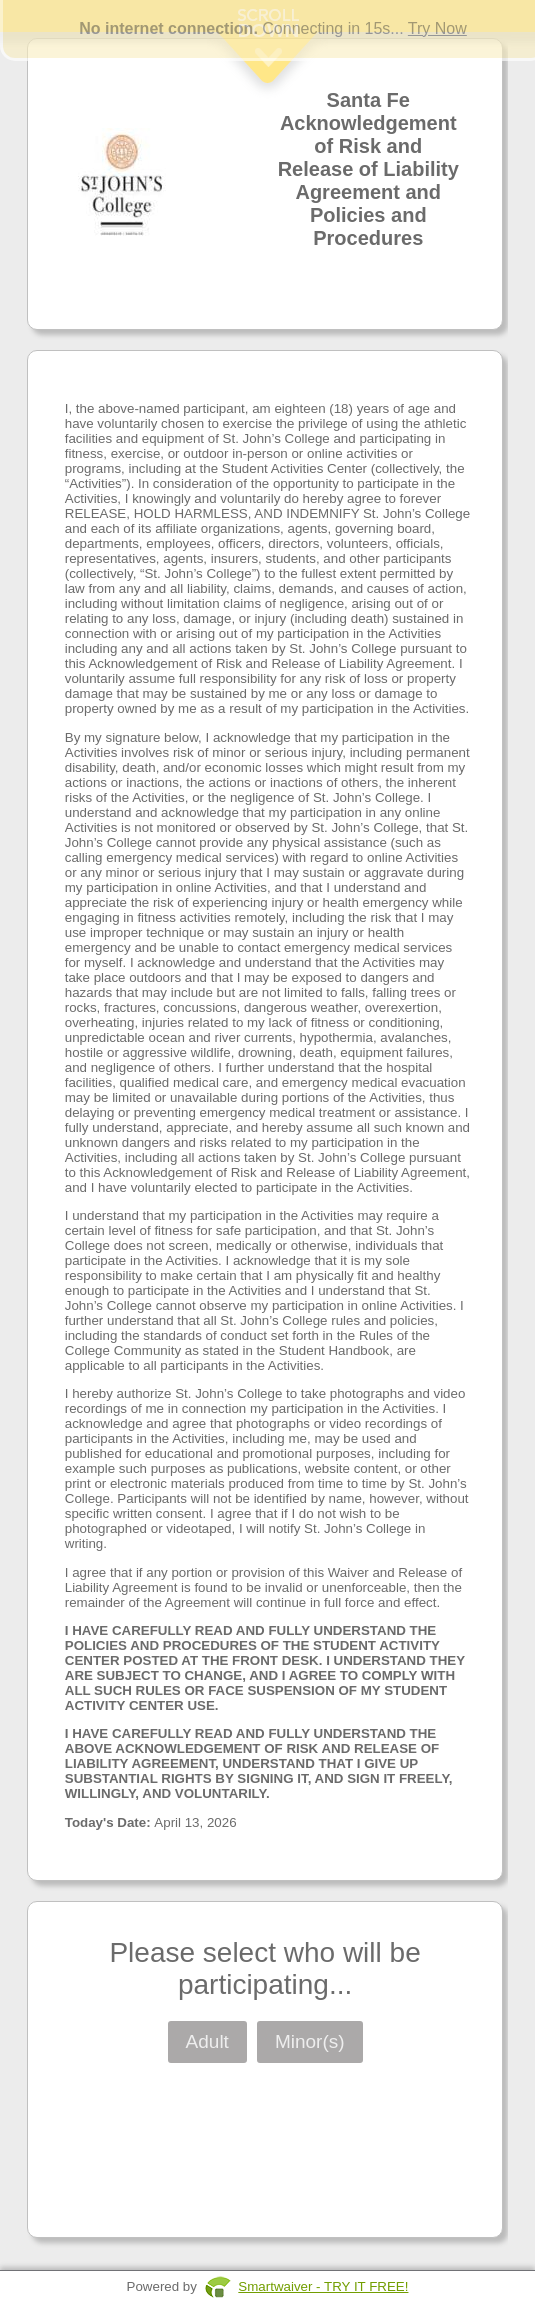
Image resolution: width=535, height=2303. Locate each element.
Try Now (437, 28)
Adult (207, 2041)
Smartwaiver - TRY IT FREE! (323, 2286)
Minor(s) (310, 2041)
